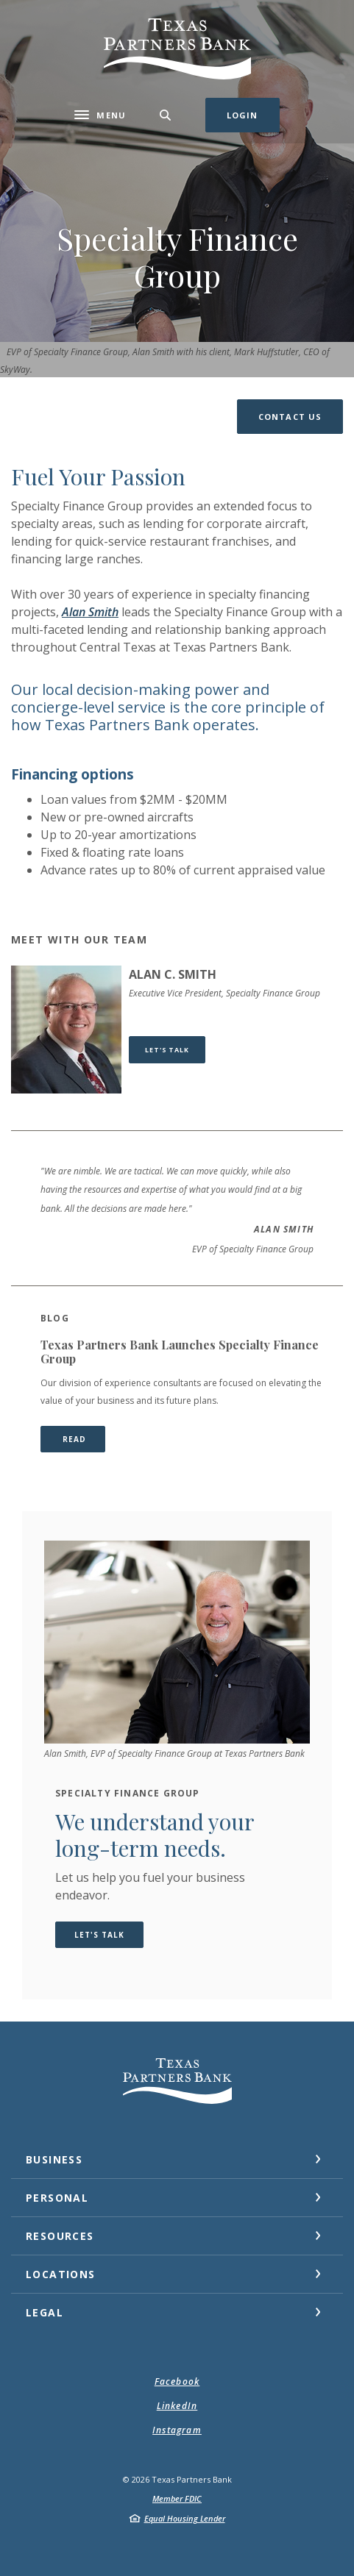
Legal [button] (44, 2312)
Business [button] (54, 2159)
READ (82, 1438)
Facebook (177, 2381)
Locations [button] (61, 2274)
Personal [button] (57, 2198)
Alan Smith (90, 612)
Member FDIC (177, 2498)
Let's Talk (175, 1049)
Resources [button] (60, 2236)
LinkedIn (177, 2406)
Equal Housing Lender (184, 2518)
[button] (290, 417)
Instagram (177, 2430)
